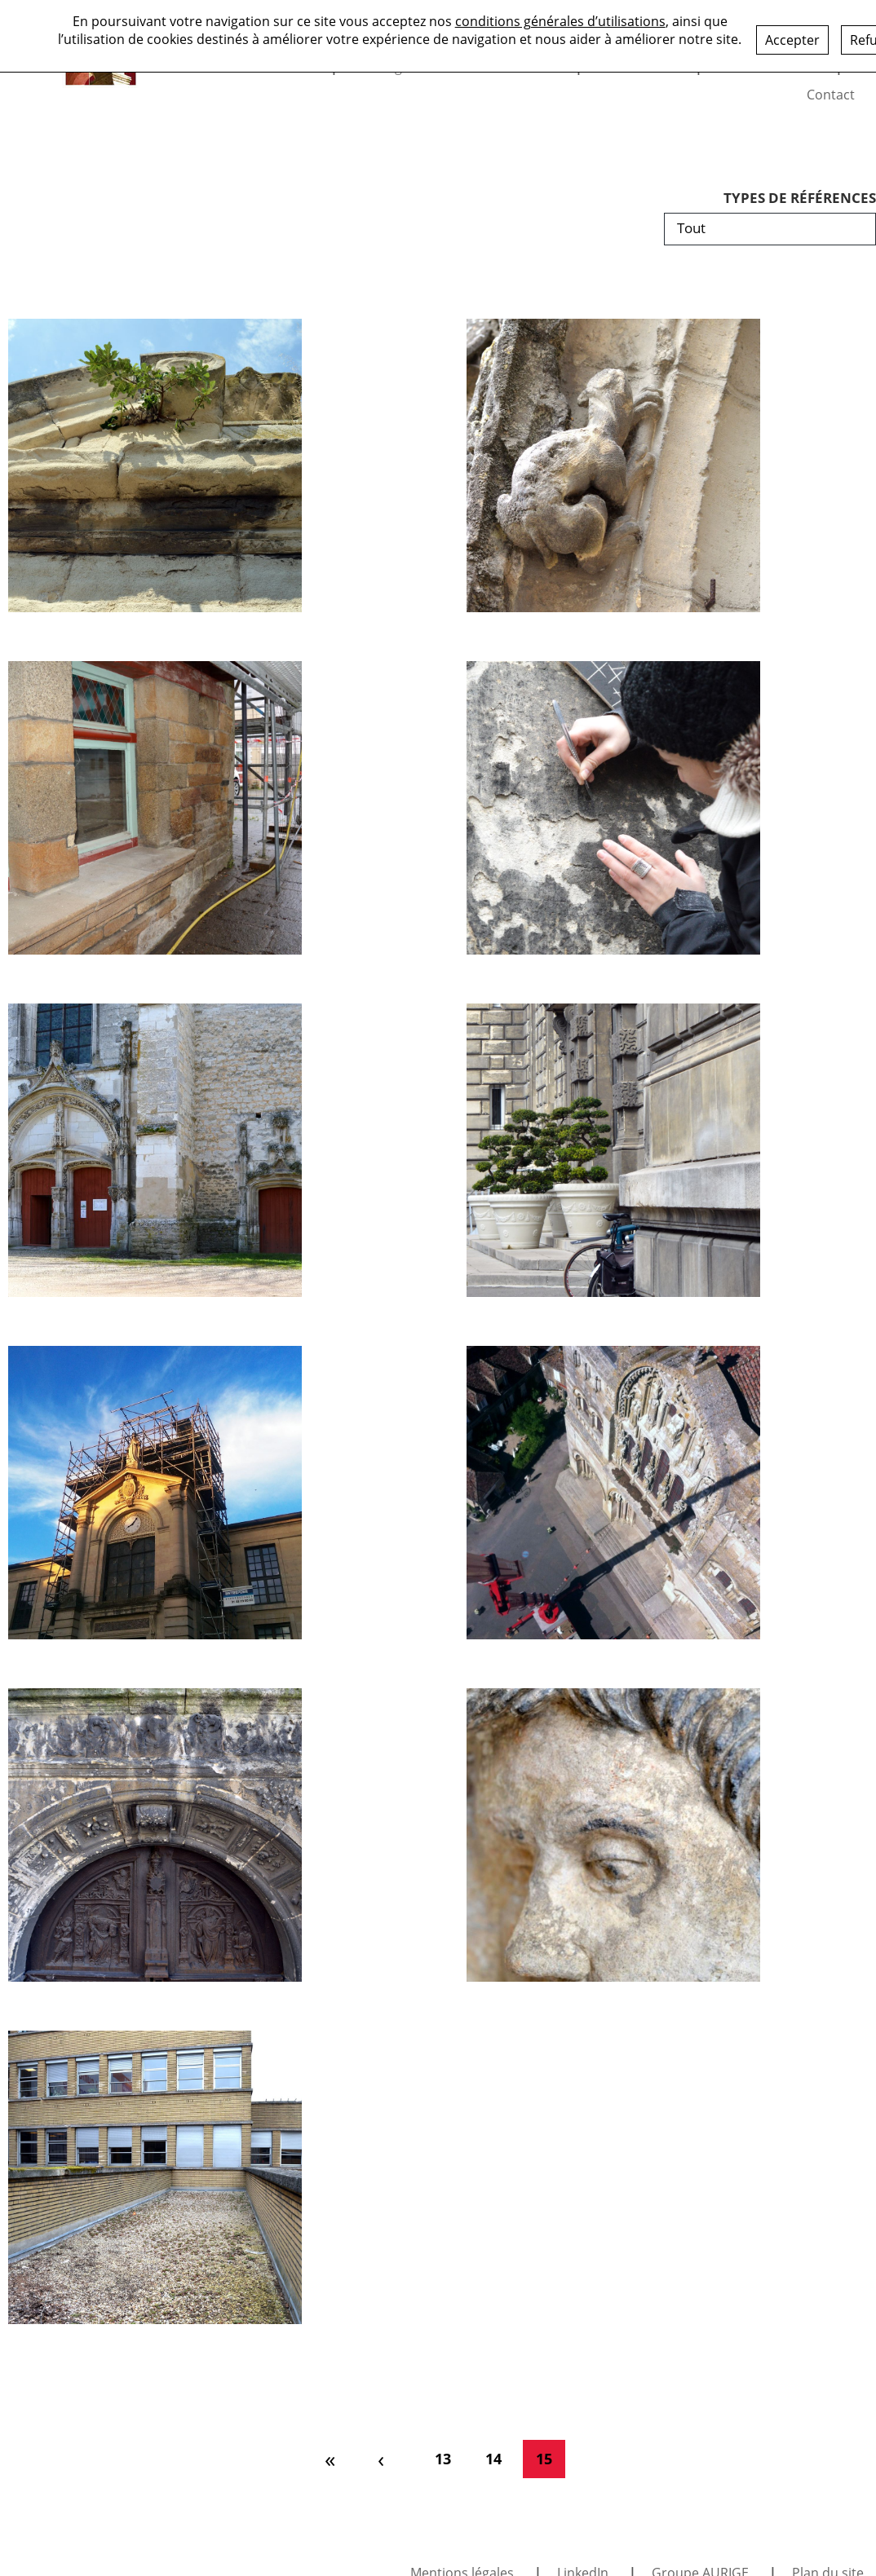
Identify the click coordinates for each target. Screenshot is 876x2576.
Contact (831, 95)
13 (443, 2458)
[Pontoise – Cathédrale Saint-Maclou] (155, 1835)
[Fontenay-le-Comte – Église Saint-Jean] (613, 465)
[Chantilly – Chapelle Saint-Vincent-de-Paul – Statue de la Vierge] (155, 1492)
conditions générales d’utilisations (560, 20)
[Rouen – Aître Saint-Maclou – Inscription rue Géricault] (613, 808)
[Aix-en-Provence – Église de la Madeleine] (155, 465)
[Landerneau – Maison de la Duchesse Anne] (155, 808)
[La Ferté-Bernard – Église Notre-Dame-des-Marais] (613, 1835)
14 (493, 2458)
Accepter (792, 39)
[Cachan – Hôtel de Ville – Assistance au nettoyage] (155, 2177)
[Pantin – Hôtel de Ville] (613, 1150)
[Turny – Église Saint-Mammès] (155, 1150)
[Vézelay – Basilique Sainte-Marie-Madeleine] (613, 1492)
